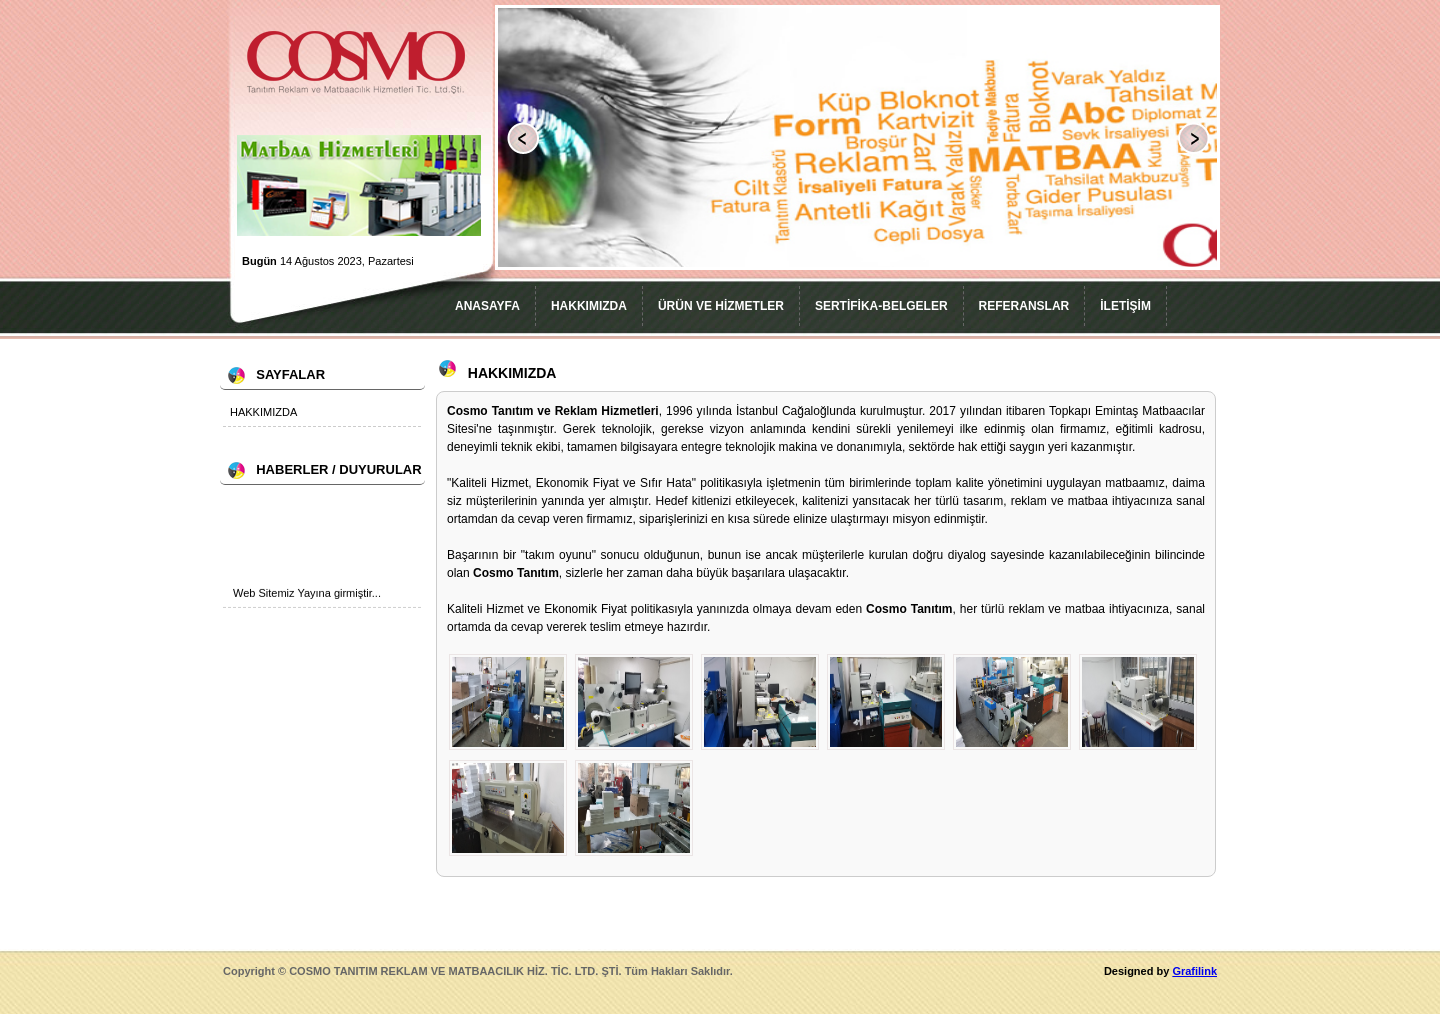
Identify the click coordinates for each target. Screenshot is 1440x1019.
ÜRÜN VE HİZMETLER (721, 306)
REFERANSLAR (1024, 306)
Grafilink (1194, 971)
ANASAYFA (487, 306)
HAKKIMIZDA (589, 306)
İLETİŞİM (1125, 306)
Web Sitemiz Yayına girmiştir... (307, 596)
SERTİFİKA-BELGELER (881, 306)
